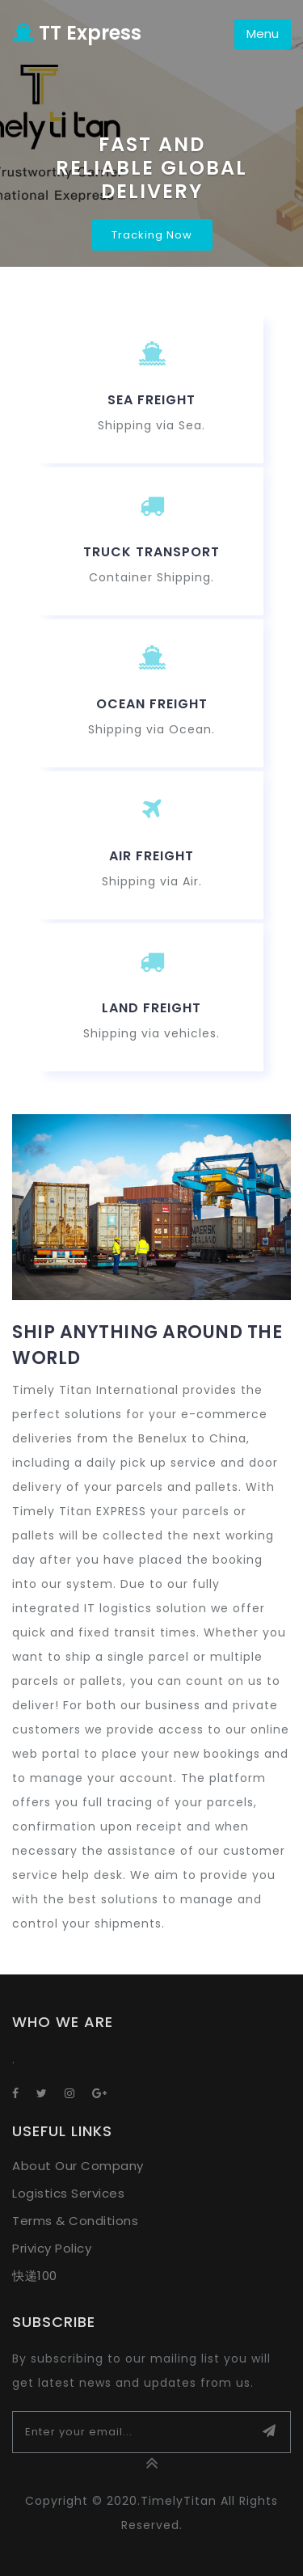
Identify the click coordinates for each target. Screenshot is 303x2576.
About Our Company (78, 2165)
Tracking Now (152, 235)
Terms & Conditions (75, 2220)
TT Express (76, 32)
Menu (262, 33)
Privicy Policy (51, 2248)
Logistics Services (68, 2193)
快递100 (34, 2275)
